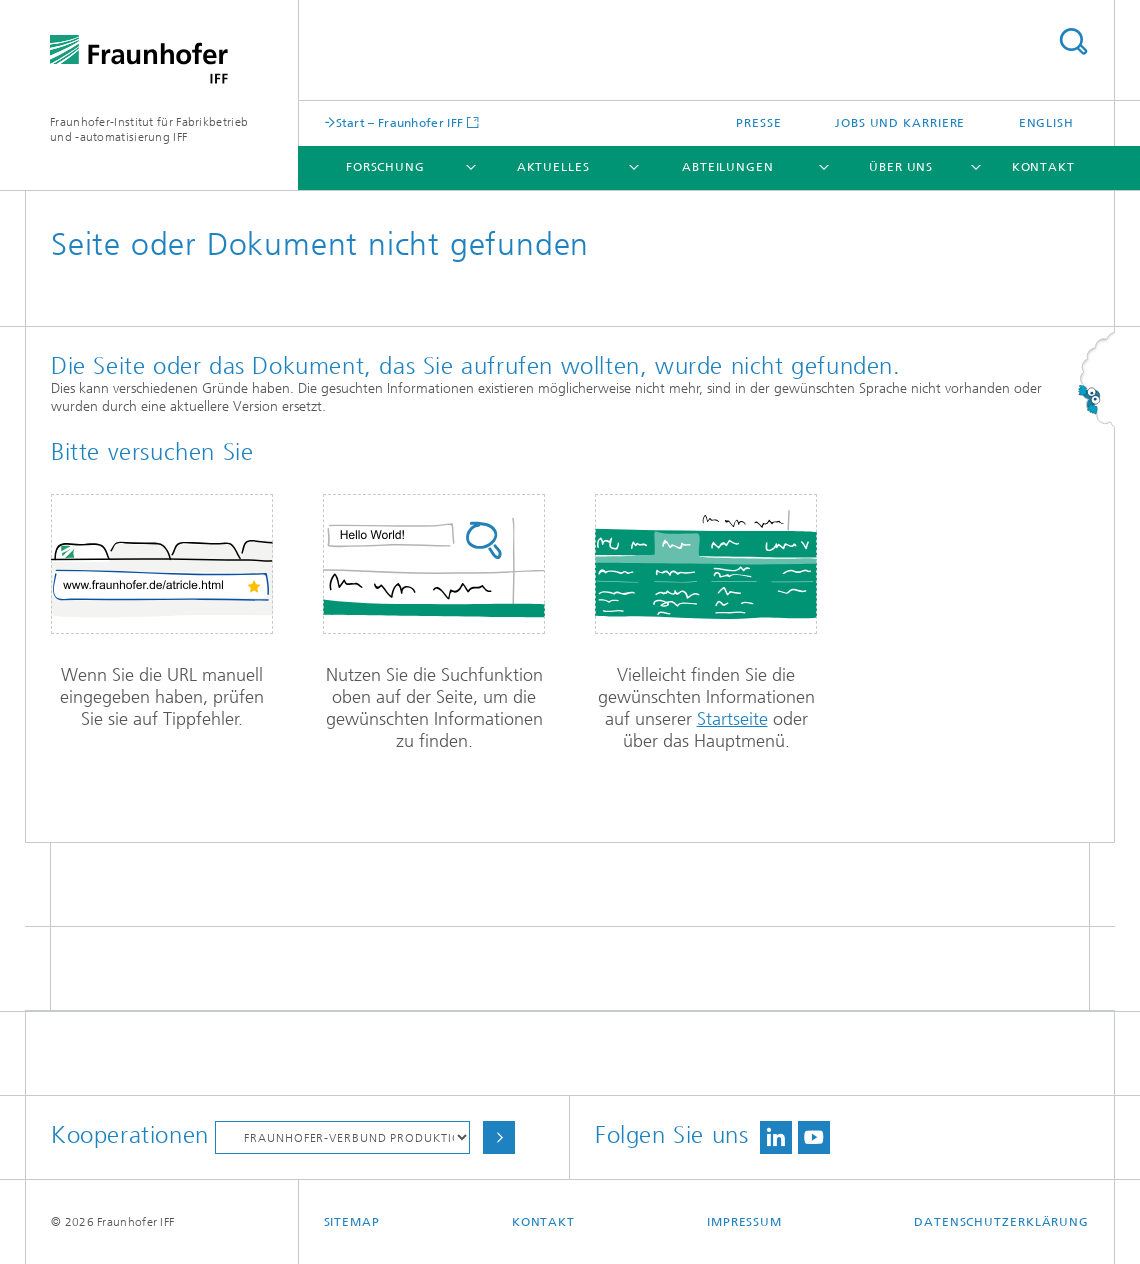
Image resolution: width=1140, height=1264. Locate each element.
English (1046, 123)
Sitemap (352, 1222)
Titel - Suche (1073, 41)
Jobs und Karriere (900, 123)
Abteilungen (728, 167)
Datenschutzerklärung (1001, 1222)
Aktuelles (553, 167)
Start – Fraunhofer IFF (400, 122)
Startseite (732, 719)
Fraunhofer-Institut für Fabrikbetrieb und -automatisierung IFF (149, 129)
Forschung (385, 167)
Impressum (744, 1222)
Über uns (901, 167)
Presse (758, 123)
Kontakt (1043, 167)
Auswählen (499, 1137)
